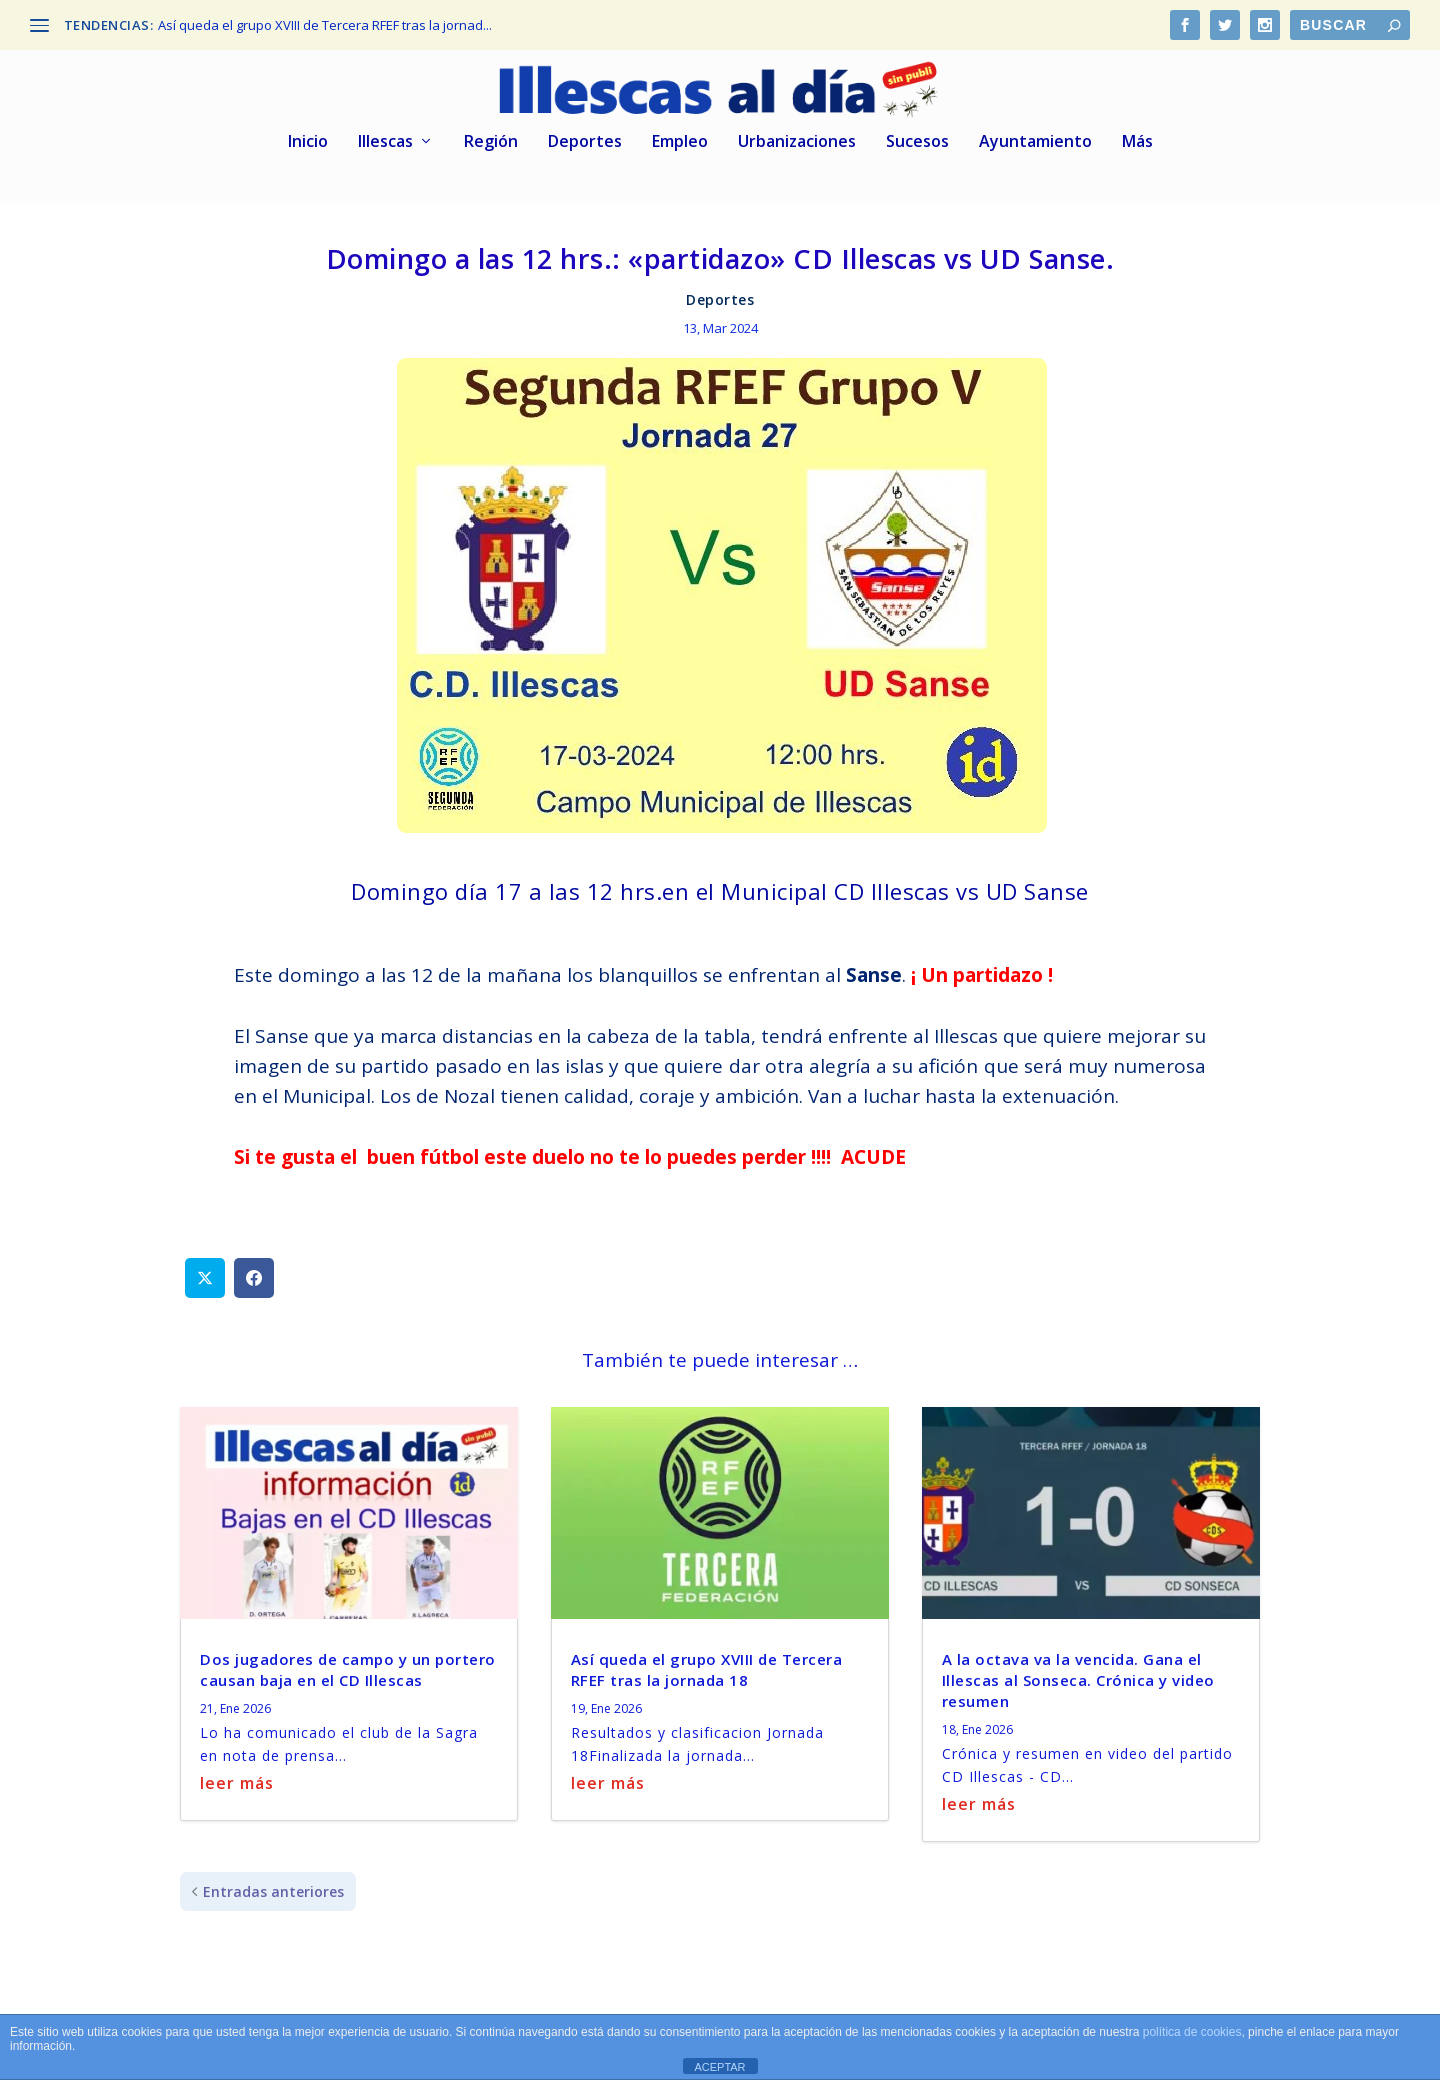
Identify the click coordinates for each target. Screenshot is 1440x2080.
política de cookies (1192, 2032)
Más (1137, 139)
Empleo (680, 139)
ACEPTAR (719, 2067)
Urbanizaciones (797, 139)
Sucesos (917, 139)
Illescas (385, 139)
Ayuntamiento (1035, 139)
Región (491, 139)
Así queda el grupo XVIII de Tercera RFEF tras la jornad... (325, 25)
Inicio (308, 139)
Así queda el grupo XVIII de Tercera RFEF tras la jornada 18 (707, 1666)
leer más (237, 1780)
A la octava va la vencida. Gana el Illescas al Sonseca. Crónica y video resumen (1078, 1677)
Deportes (585, 139)
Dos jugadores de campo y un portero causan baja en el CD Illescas (348, 1666)
